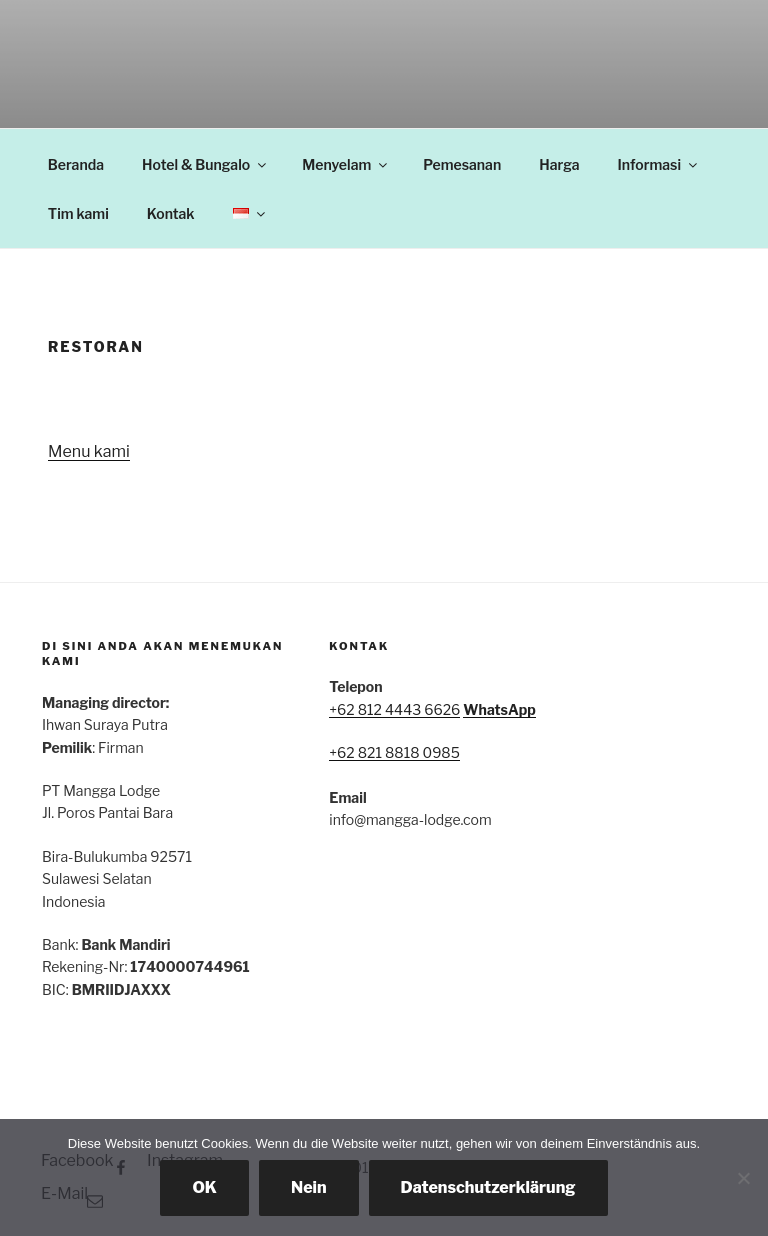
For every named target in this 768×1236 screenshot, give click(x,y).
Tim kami (78, 213)
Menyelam (346, 164)
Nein (309, 1187)
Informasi (659, 164)
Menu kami (89, 451)
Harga (559, 164)
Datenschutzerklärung (488, 1187)
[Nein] (743, 1178)
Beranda (76, 164)
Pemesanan (462, 164)
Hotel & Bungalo (205, 164)
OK (204, 1187)
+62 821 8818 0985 (394, 752)
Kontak (171, 213)
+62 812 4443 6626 (394, 709)
